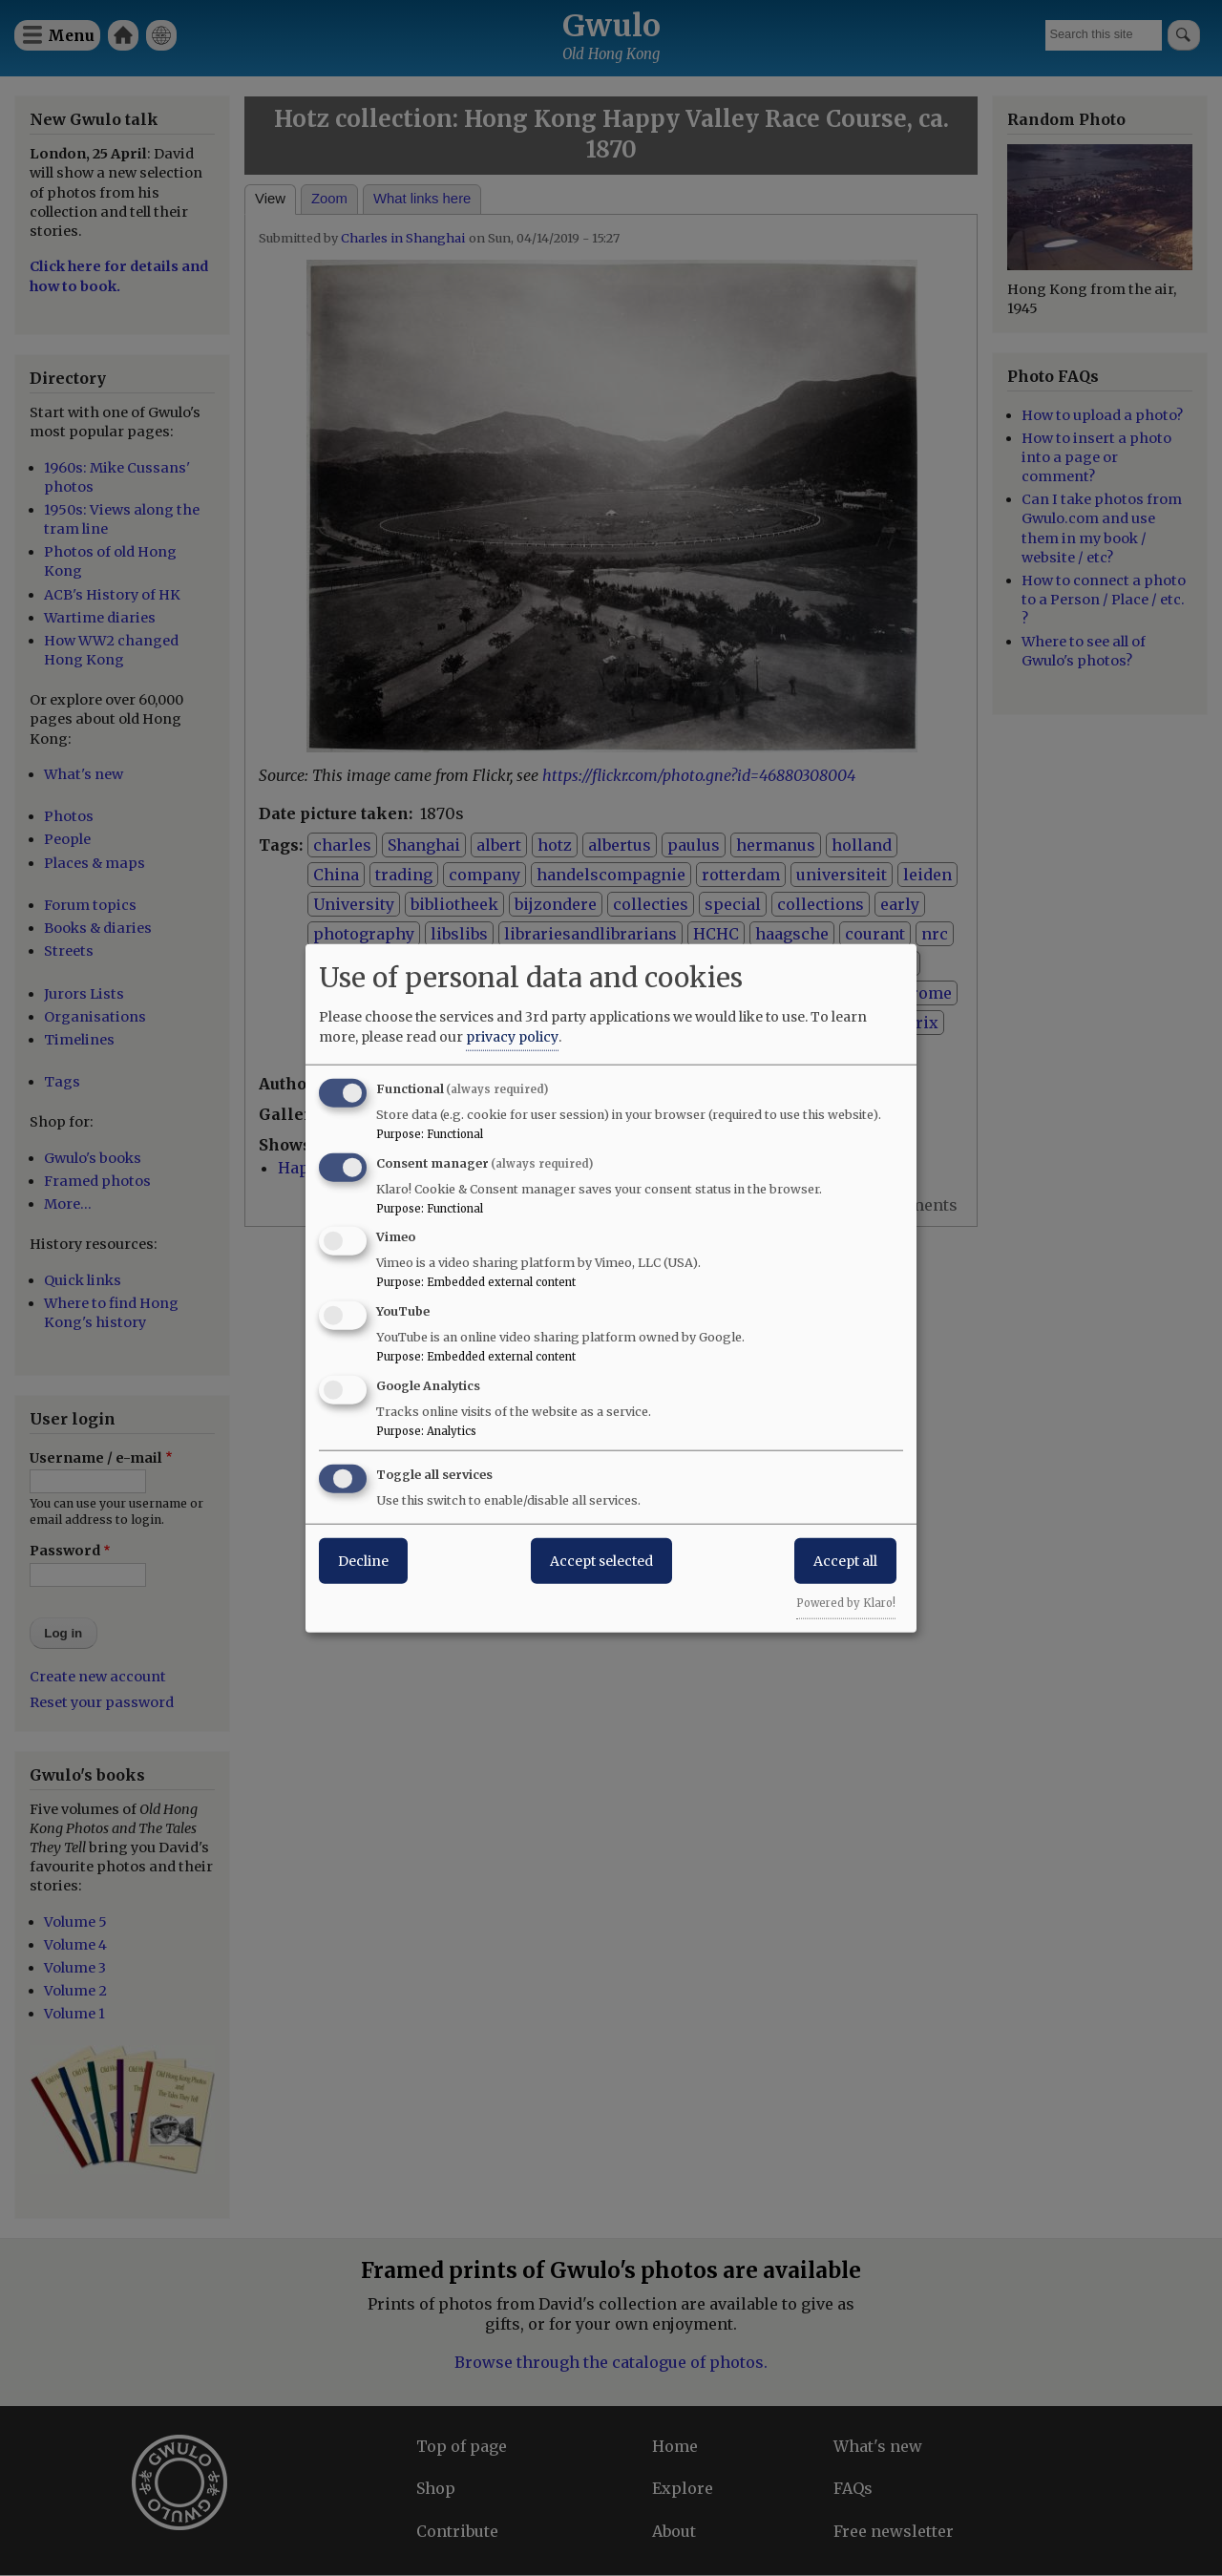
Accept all (845, 1560)
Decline (363, 1560)
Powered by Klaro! (845, 1602)
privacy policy (512, 1036)
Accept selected (601, 1560)
